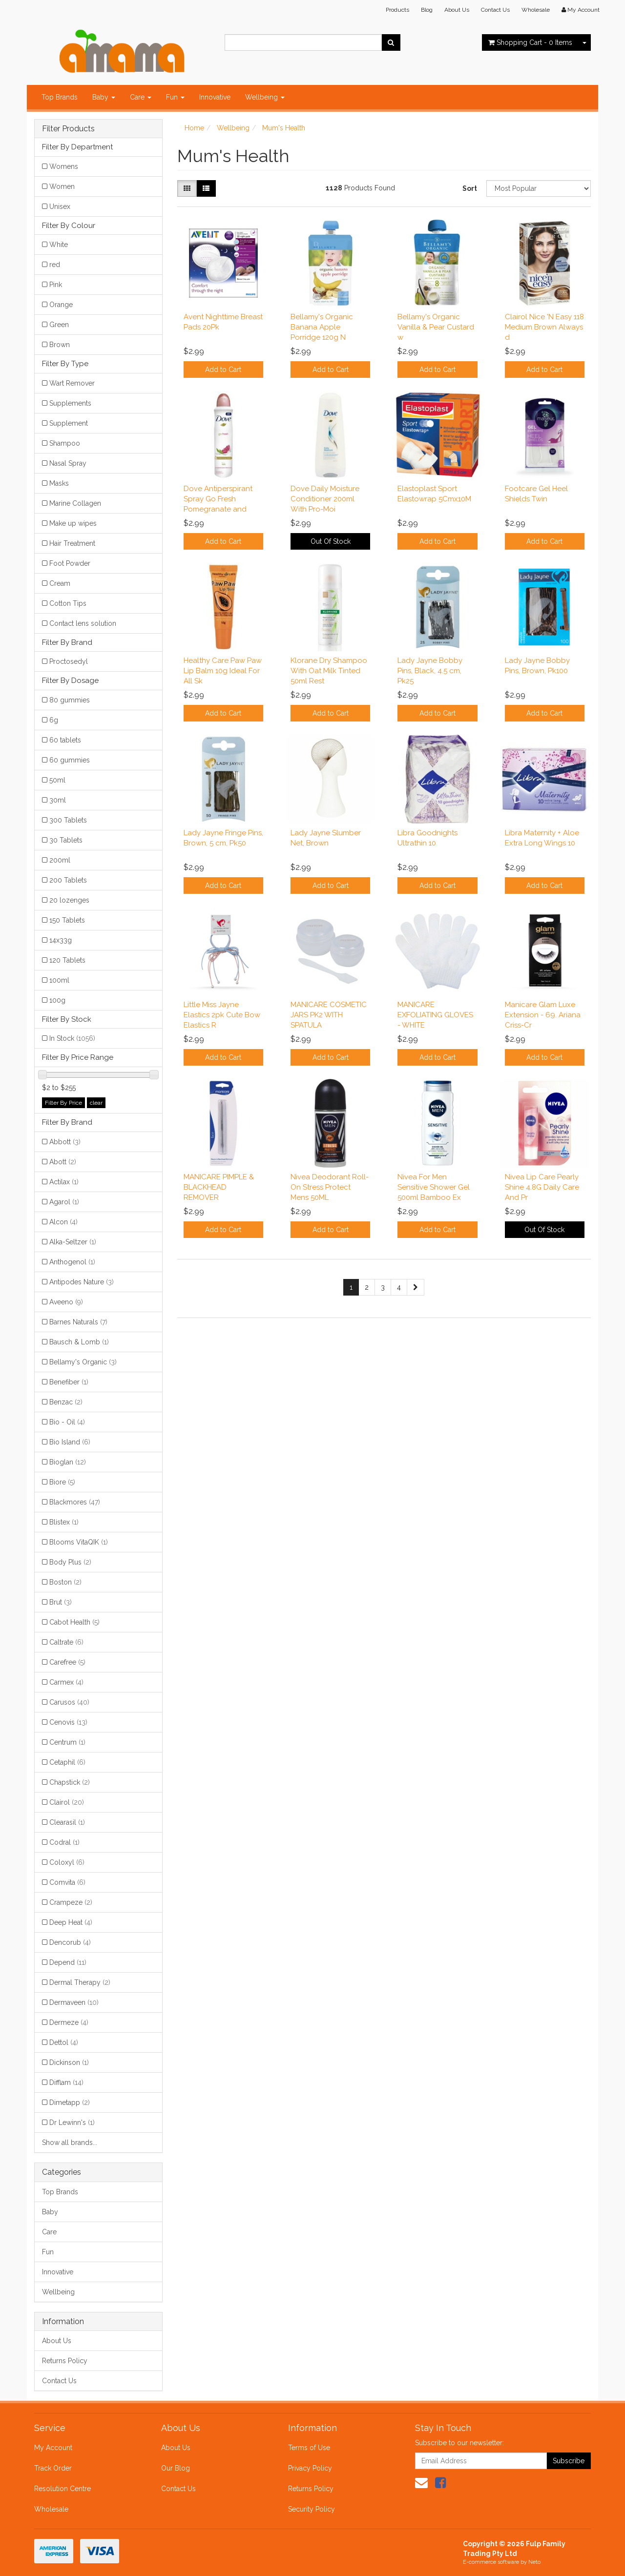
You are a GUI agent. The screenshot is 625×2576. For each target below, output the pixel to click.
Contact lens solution (82, 623)
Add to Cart (223, 369)
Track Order (53, 2468)
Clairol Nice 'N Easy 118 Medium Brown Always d (544, 327)
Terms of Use (309, 2448)
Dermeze (68, 2022)
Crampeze (70, 1902)
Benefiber (68, 1382)
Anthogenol (72, 1262)
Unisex (59, 206)
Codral (64, 1842)
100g (57, 1000)
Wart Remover (72, 383)
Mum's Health (283, 128)
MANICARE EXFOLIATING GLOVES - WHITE (435, 1015)
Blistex (64, 1522)
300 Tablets (68, 820)
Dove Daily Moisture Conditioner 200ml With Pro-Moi (325, 499)
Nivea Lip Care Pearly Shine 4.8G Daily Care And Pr (542, 1187)
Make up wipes (73, 523)
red (54, 264)
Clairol (66, 1802)
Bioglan (67, 1462)
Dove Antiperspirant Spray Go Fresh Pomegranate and (218, 499)
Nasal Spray (67, 463)
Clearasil (67, 1822)
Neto (534, 2562)
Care (140, 97)
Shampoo (64, 443)
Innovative (214, 97)
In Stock (72, 1038)
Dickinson (69, 2062)
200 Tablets (68, 880)
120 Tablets (67, 960)
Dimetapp (69, 2102)
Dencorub (70, 1942)
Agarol (64, 1202)
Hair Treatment (72, 543)
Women (62, 186)
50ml (57, 780)
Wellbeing (265, 97)
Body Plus (70, 1562)
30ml (57, 800)
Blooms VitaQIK (78, 1542)
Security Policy (311, 2509)
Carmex (66, 1682)
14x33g (60, 940)
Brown (59, 345)
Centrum (67, 1742)
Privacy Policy (310, 2468)
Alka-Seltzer (72, 1242)
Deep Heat (70, 1922)
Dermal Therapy (79, 1982)
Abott (62, 1162)
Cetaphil (67, 1762)
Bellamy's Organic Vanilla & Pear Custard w (435, 327)
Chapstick (69, 1782)
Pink (55, 285)
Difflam (66, 2082)
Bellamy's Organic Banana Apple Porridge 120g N (322, 327)
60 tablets (65, 740)
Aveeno (66, 1302)
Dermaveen (74, 2002)
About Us (456, 9)
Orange (61, 305)
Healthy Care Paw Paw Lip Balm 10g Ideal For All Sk (223, 670)
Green (59, 325)
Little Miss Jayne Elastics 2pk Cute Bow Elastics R (222, 1015)
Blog (427, 9)
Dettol (63, 2042)
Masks (59, 483)
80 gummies (69, 700)
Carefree (67, 1662)
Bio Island (69, 1442)
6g (53, 720)
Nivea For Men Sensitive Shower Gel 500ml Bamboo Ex (433, 1187)
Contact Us (495, 9)
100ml (59, 980)
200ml (59, 860)
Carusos (69, 1702)
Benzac (66, 1402)
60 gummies (69, 760)
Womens (63, 166)
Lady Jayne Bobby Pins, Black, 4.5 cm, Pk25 (429, 670)
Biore (62, 1482)
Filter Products (68, 128)
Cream (59, 583)
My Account (53, 2448)
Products (397, 9)
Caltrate (66, 1642)
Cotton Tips (67, 603)
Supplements (70, 403)
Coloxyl (66, 1862)
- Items (530, 42)
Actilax (64, 1182)
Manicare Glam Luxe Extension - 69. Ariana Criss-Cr (543, 1015)
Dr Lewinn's (72, 2122)
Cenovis (68, 1722)
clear (96, 1102)
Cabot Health (74, 1622)
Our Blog (175, 2468)
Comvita (67, 1882)
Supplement (68, 423)
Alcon (63, 1222)
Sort (469, 188)
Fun (175, 97)
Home (194, 128)
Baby (103, 97)
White (58, 244)
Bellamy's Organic (83, 1362)
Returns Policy (64, 2361)
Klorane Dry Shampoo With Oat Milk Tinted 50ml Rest (329, 670)
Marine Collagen (75, 503)
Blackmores (74, 1502)
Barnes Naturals (78, 1322)
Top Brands (60, 97)
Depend (67, 1962)
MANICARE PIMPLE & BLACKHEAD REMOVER (219, 1187)
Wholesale (535, 9)
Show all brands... (69, 2142)
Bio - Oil (67, 1422)
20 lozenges (69, 900)
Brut (60, 1602)
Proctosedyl (68, 661)
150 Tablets (67, 920)
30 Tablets (66, 840)
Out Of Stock (331, 541)
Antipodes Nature (81, 1282)
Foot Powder (69, 563)
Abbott (65, 1142)
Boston (65, 1582)
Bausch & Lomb (79, 1342)
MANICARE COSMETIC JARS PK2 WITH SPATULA (329, 1015)
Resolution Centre (62, 2489)
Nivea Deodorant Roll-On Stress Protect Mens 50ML (330, 1187)
